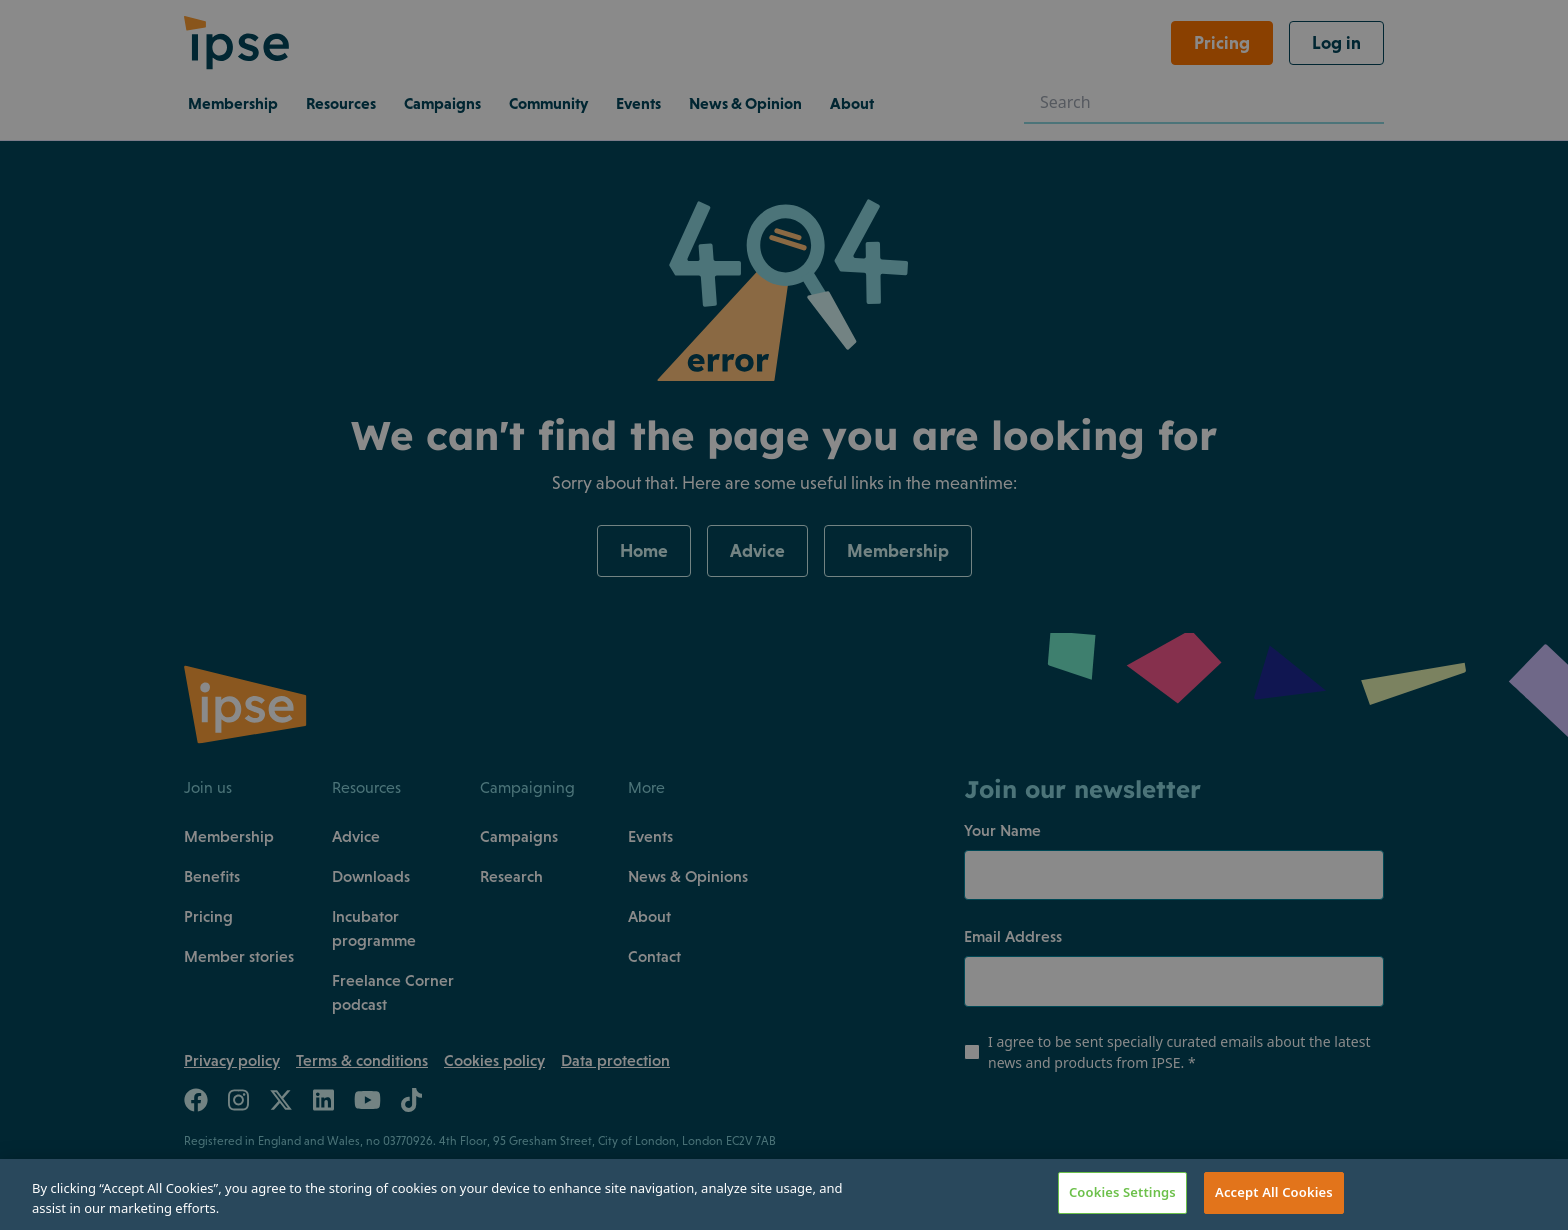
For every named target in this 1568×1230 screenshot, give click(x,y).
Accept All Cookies (1274, 1192)
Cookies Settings (1122, 1192)
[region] (784, 1194)
